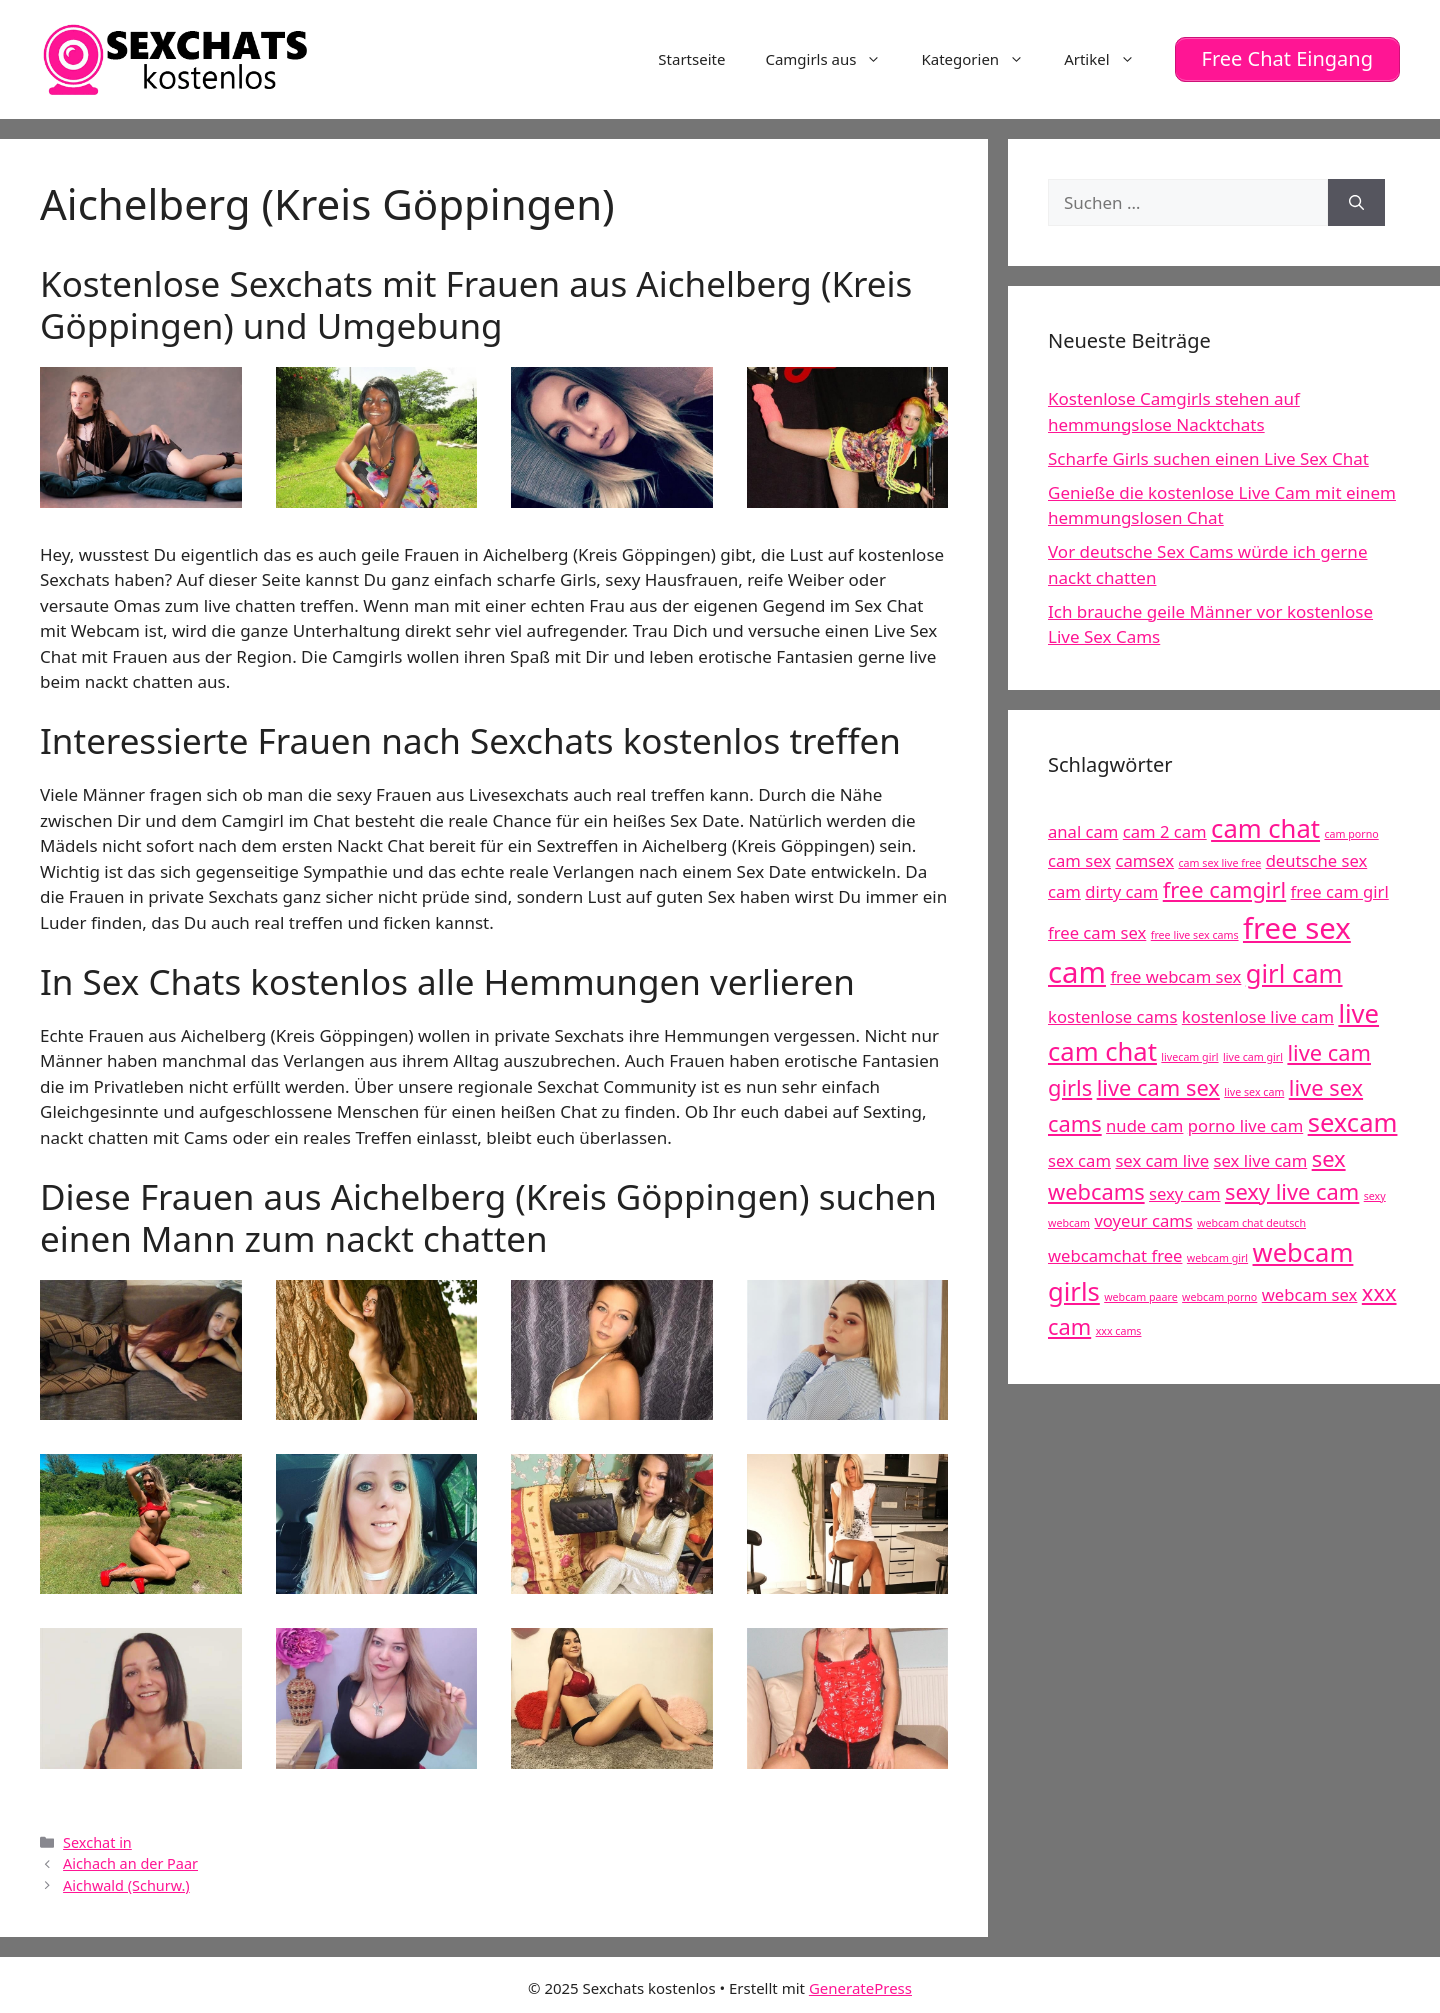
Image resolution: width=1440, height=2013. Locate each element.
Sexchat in (97, 1841)
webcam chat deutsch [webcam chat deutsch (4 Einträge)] (1251, 1223)
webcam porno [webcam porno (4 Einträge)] (1219, 1296)
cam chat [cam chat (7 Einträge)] (1265, 827)
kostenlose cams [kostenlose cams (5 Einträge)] (1112, 1015)
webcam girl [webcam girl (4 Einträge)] (1217, 1258)
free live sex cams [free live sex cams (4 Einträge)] (1195, 934)
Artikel (1109, 59)
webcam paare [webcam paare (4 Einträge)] (1140, 1296)
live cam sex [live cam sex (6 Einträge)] (1158, 1086)
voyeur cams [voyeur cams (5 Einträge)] (1143, 1220)
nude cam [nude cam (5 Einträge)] (1144, 1125)
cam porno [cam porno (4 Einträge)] (1351, 833)
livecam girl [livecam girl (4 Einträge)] (1189, 1056)
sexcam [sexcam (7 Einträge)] (1353, 1122)
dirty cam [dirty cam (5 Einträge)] (1121, 890)
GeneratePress (860, 1987)
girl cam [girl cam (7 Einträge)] (1294, 972)
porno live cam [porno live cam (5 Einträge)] (1245, 1125)
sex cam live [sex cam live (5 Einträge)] (1162, 1159)
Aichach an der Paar (130, 1863)
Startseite (691, 59)
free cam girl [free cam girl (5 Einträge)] (1340, 890)
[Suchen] (1356, 202)
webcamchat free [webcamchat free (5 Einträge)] (1115, 1255)
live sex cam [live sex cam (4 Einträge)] (1254, 1091)
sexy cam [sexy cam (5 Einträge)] (1184, 1192)
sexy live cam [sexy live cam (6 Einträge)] (1292, 1190)
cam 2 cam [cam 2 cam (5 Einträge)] (1165, 830)
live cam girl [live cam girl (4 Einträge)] (1253, 1056)
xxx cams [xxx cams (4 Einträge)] (1119, 1330)
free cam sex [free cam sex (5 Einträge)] (1097, 931)
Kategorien (982, 59)
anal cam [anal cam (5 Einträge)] (1083, 830)
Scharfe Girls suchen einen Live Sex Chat (1208, 457)
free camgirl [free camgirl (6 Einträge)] (1224, 888)
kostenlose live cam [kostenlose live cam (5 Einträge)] (1258, 1015)
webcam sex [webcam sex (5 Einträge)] (1310, 1293)
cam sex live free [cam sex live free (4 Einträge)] (1219, 862)
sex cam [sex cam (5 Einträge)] (1079, 1159)
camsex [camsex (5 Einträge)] (1144, 859)
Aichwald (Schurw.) (126, 1884)
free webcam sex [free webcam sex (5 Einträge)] (1175, 975)
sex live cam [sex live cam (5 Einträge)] (1261, 1159)
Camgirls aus (833, 59)
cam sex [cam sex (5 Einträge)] (1079, 859)
